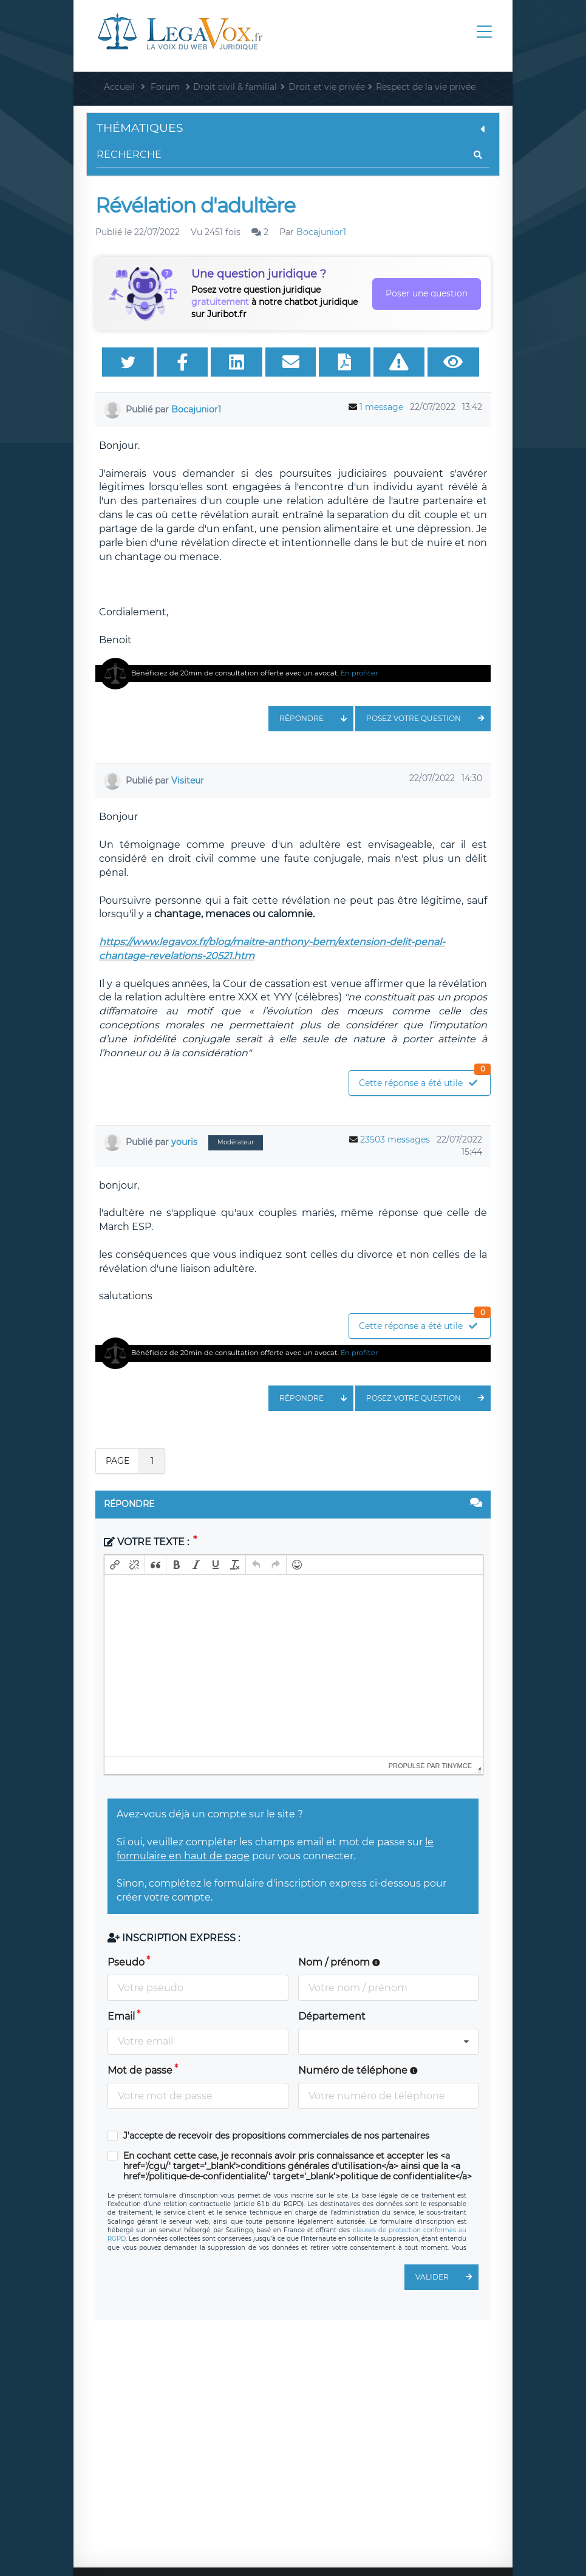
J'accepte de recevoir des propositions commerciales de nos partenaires (276, 2136)
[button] (115, 1565)
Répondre (316, 718)
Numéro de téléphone (358, 2070)
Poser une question (427, 293)
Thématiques (293, 128)
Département (332, 2016)
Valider (447, 2277)
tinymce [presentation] (457, 1765)
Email (121, 2016)
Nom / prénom (339, 1962)
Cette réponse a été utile (424, 1079)
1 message (381, 406)
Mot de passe (139, 2070)
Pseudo (126, 1962)
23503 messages (395, 1139)
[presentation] (114, 1564)
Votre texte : (147, 1542)
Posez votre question (428, 718)
